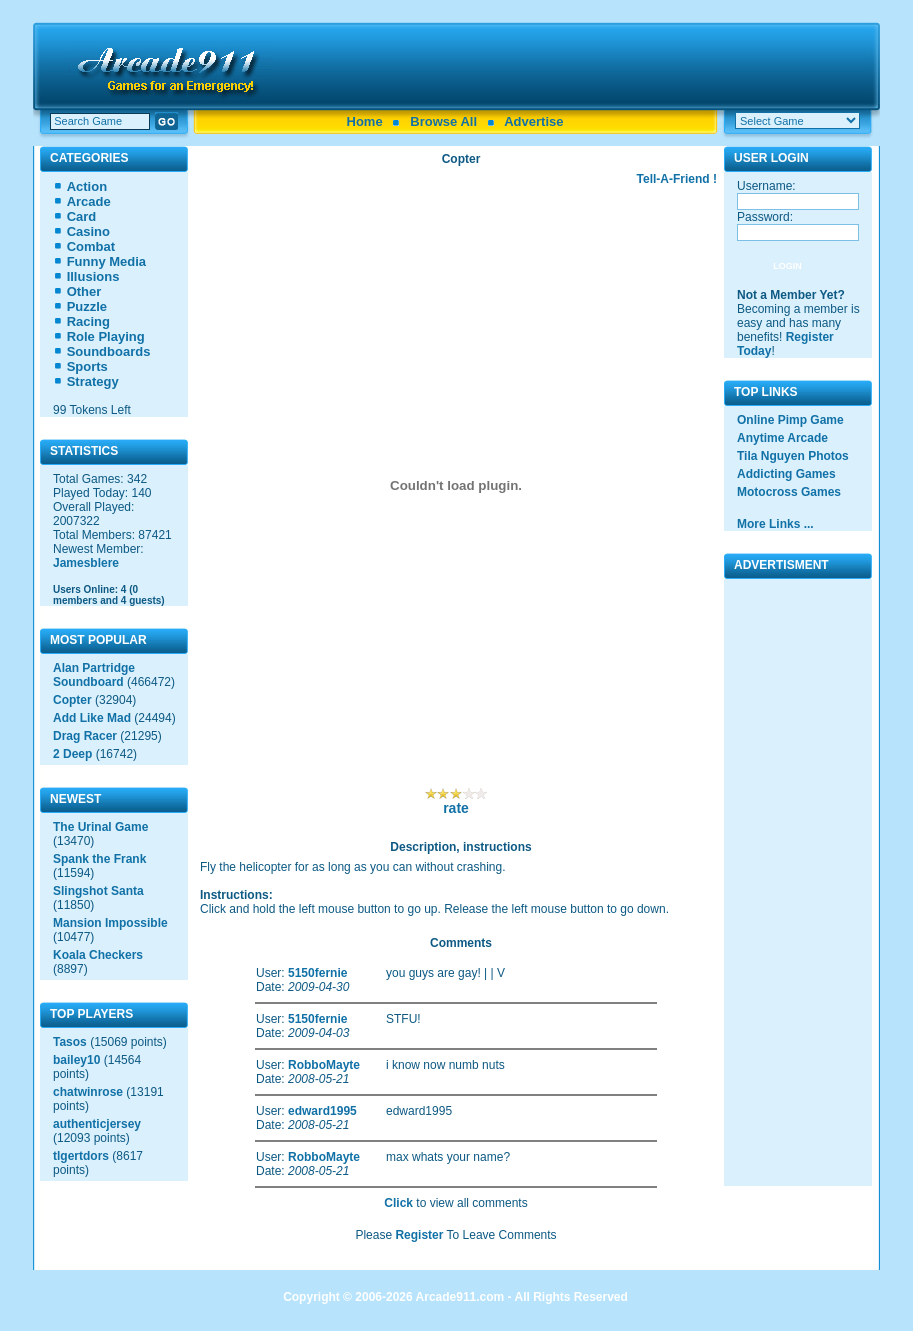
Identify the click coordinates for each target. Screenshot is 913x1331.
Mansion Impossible (110, 923)
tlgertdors (81, 1156)
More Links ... (775, 524)
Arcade (89, 201)
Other (84, 291)
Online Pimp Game (790, 420)
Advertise (533, 121)
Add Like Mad (92, 718)
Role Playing (106, 336)
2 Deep (72, 754)
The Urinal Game (100, 827)
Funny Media (106, 261)
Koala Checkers (98, 955)
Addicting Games (786, 474)
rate (456, 808)
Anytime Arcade (782, 438)
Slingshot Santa (98, 891)
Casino (88, 231)
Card (82, 216)
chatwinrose (88, 1092)
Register (419, 1235)
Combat (91, 246)
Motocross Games (789, 492)
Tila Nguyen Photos (793, 456)
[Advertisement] (579, 66)
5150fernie (317, 973)
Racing (88, 321)
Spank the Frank (99, 859)
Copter (72, 700)
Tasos (70, 1042)
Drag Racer (85, 736)
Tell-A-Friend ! (677, 179)
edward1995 (322, 1111)
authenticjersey (97, 1124)
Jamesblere (86, 563)
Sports (87, 366)
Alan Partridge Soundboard (94, 675)
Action (87, 186)
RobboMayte (324, 1065)
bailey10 (76, 1060)
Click (398, 1203)
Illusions (93, 276)
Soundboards (109, 351)
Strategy (93, 381)
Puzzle (87, 306)
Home (365, 121)
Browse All (443, 121)
